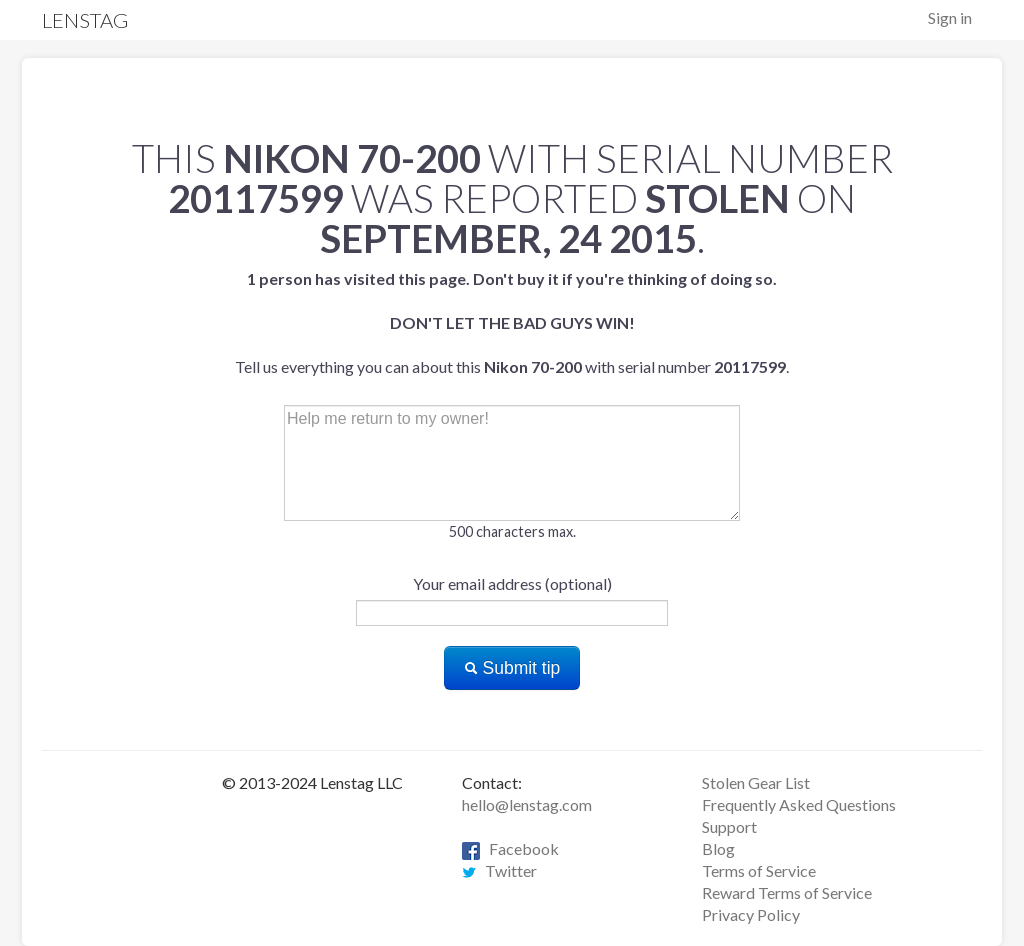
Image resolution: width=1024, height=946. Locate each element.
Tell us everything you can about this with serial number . (512, 322)
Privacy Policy (751, 914)
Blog (718, 848)
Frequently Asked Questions (799, 804)
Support (729, 826)
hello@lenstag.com (527, 804)
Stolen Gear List (756, 782)
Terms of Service (759, 870)
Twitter (499, 870)
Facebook (510, 848)
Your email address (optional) (512, 583)
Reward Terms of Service (787, 892)
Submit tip (512, 668)
